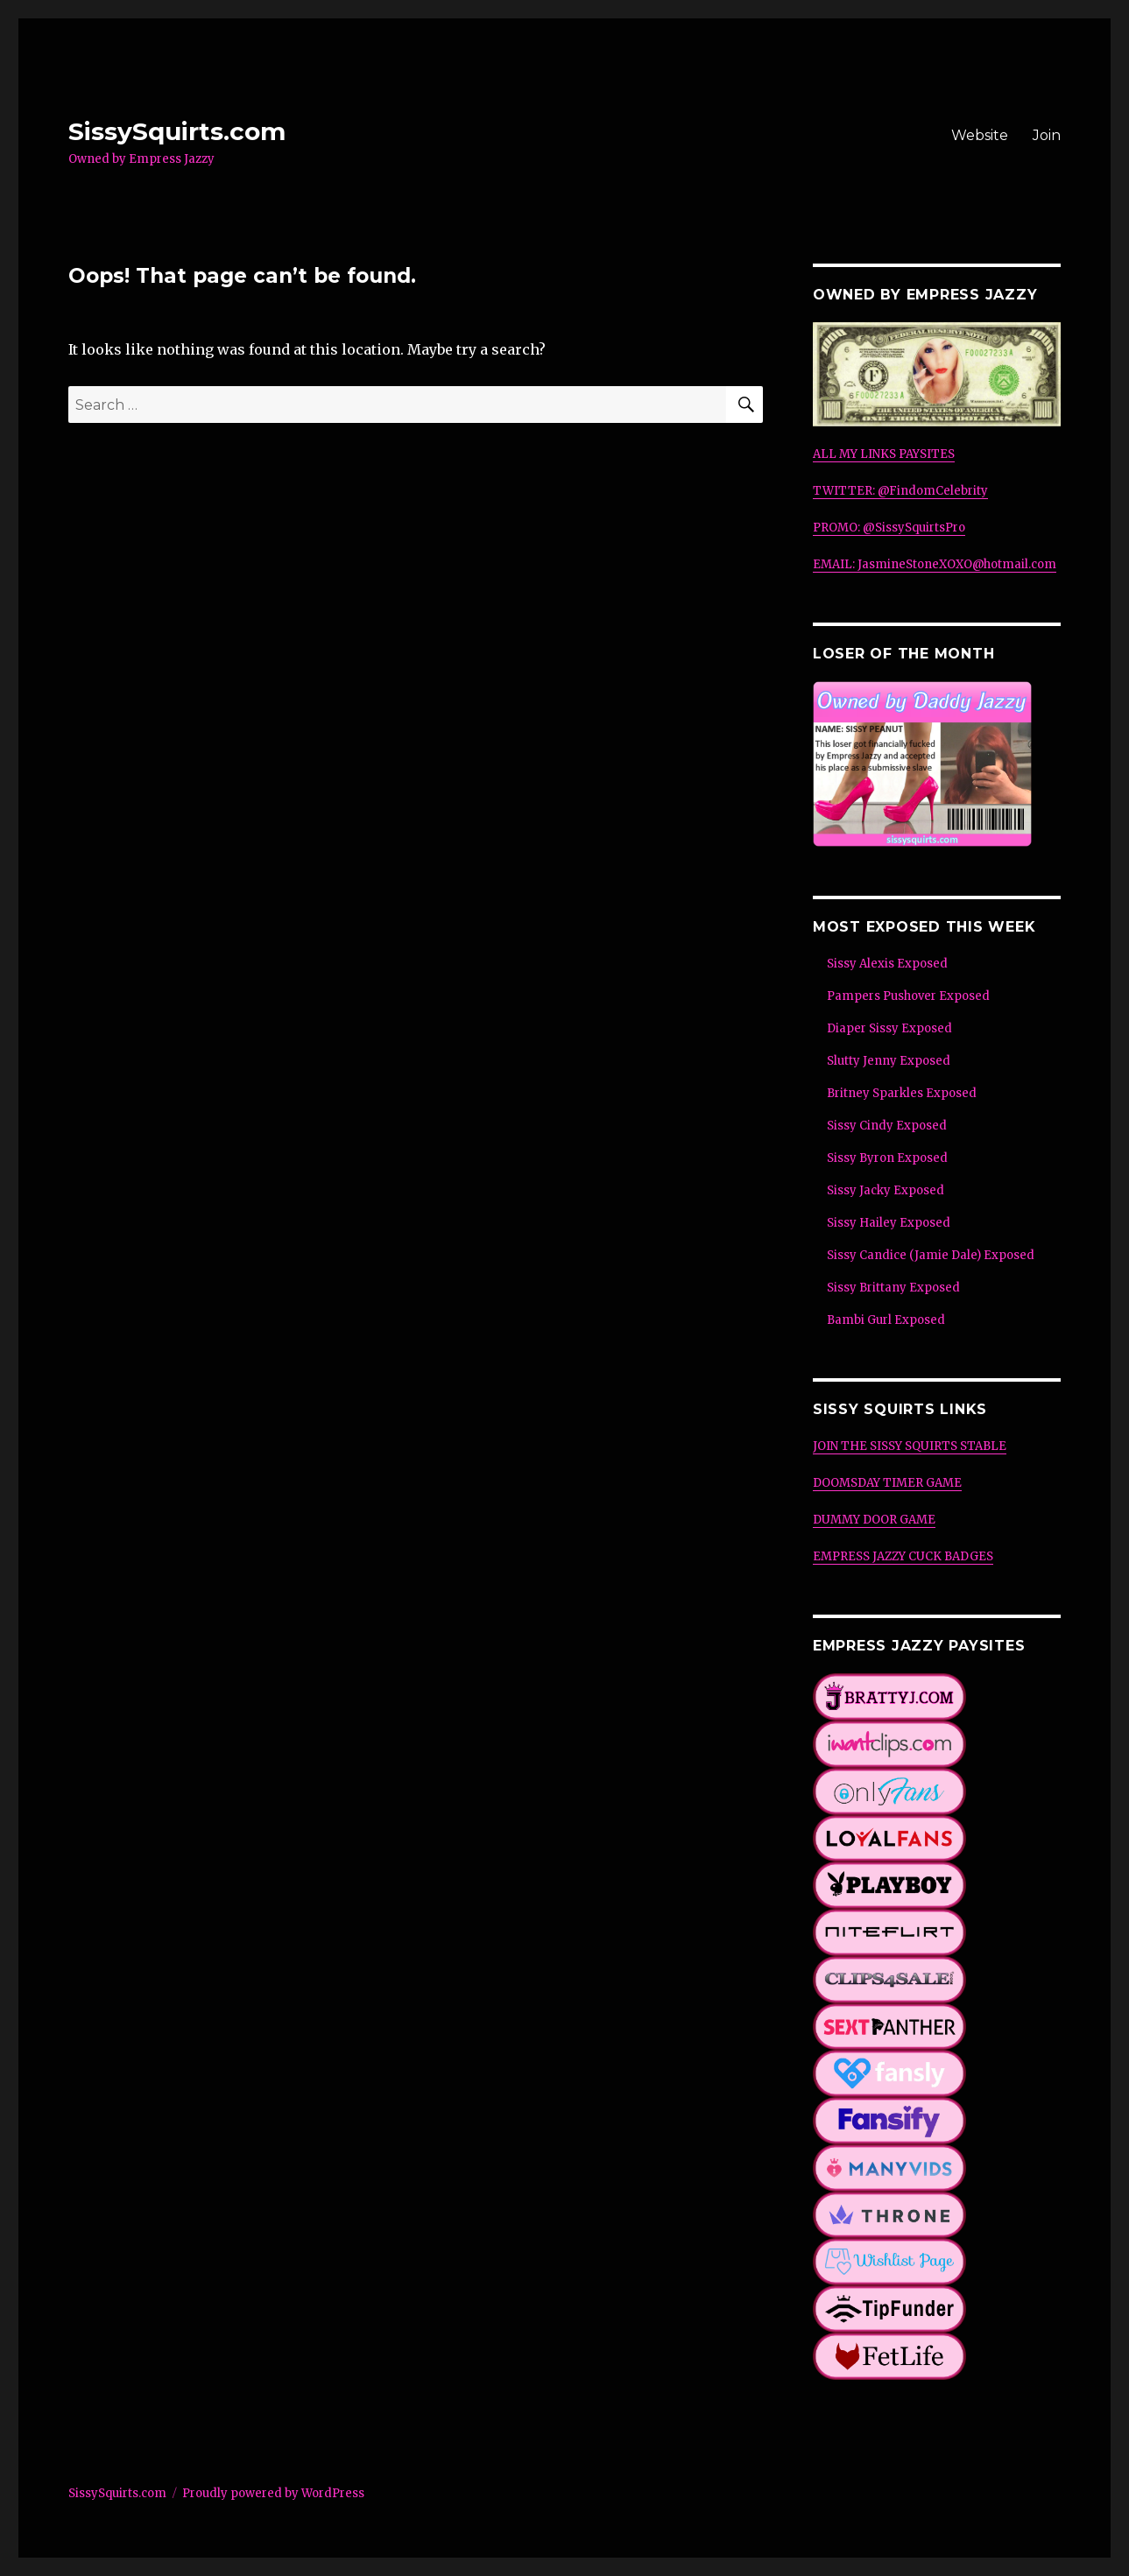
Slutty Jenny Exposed (888, 1060)
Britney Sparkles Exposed (902, 1093)
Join (1047, 135)
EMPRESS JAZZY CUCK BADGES (903, 1556)
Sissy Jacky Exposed (885, 1190)
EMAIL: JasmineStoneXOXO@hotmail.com (934, 564)
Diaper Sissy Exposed (889, 1028)
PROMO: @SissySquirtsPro (889, 527)
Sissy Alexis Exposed (887, 963)
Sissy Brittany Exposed (893, 1287)
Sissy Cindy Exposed (887, 1125)
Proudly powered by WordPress (273, 2493)
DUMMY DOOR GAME (874, 1519)
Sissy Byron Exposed (887, 1158)
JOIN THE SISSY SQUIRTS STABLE (909, 1446)
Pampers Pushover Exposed (908, 996)
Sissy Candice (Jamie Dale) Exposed (930, 1255)
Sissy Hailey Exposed (888, 1222)
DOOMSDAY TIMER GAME (887, 1482)
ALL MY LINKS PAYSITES (884, 454)
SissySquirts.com (177, 131)
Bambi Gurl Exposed (886, 1320)
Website (979, 135)
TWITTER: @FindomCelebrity (900, 490)
